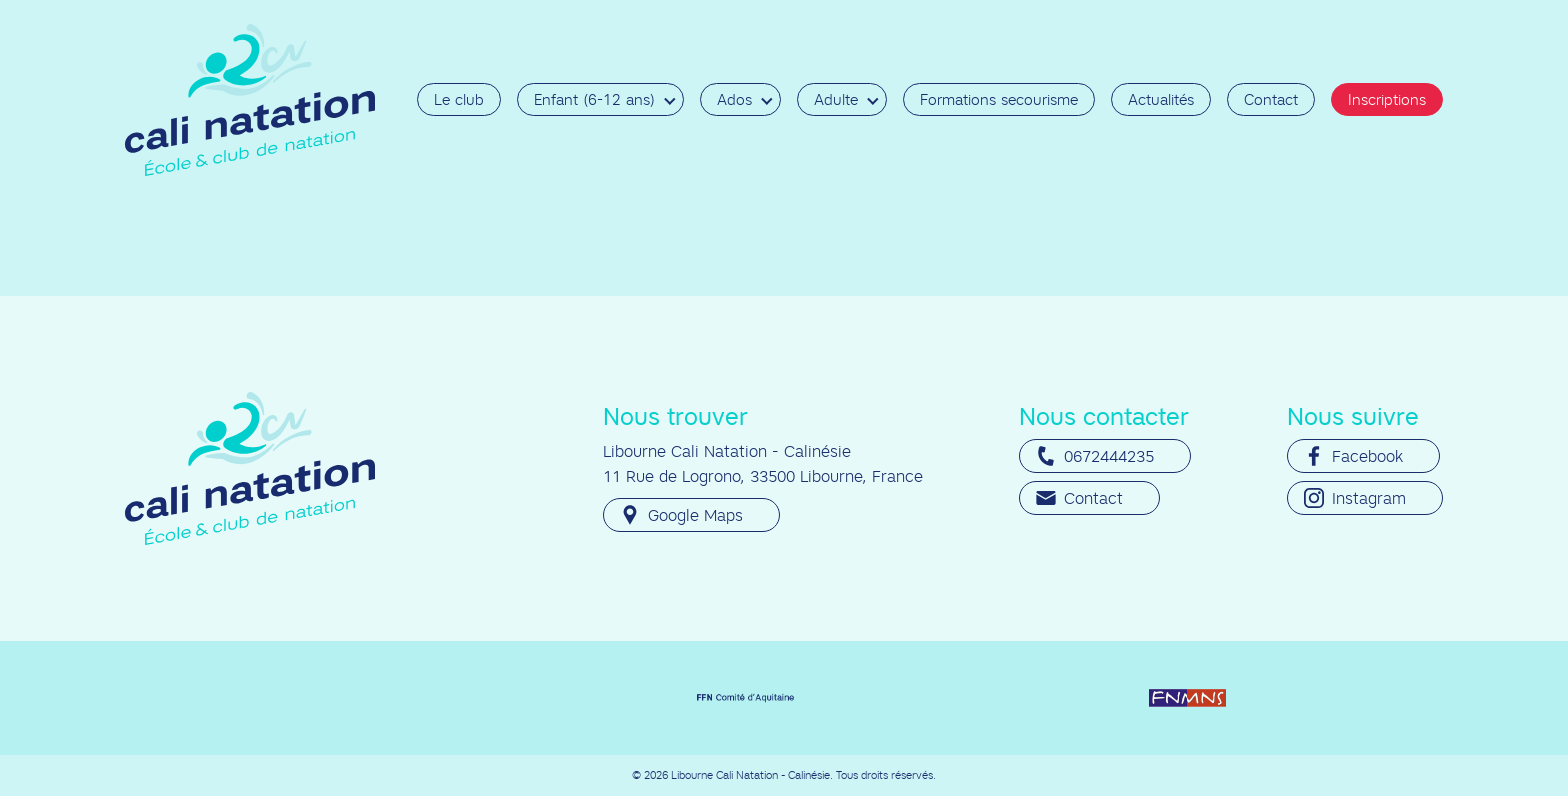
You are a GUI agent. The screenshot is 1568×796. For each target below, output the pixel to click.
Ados (734, 99)
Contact (1271, 99)
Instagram (1355, 498)
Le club (459, 99)
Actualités (1161, 99)
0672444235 (1095, 456)
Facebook (1353, 456)
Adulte (836, 99)
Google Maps (681, 515)
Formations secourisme (999, 99)
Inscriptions (1387, 99)
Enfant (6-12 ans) (594, 99)
